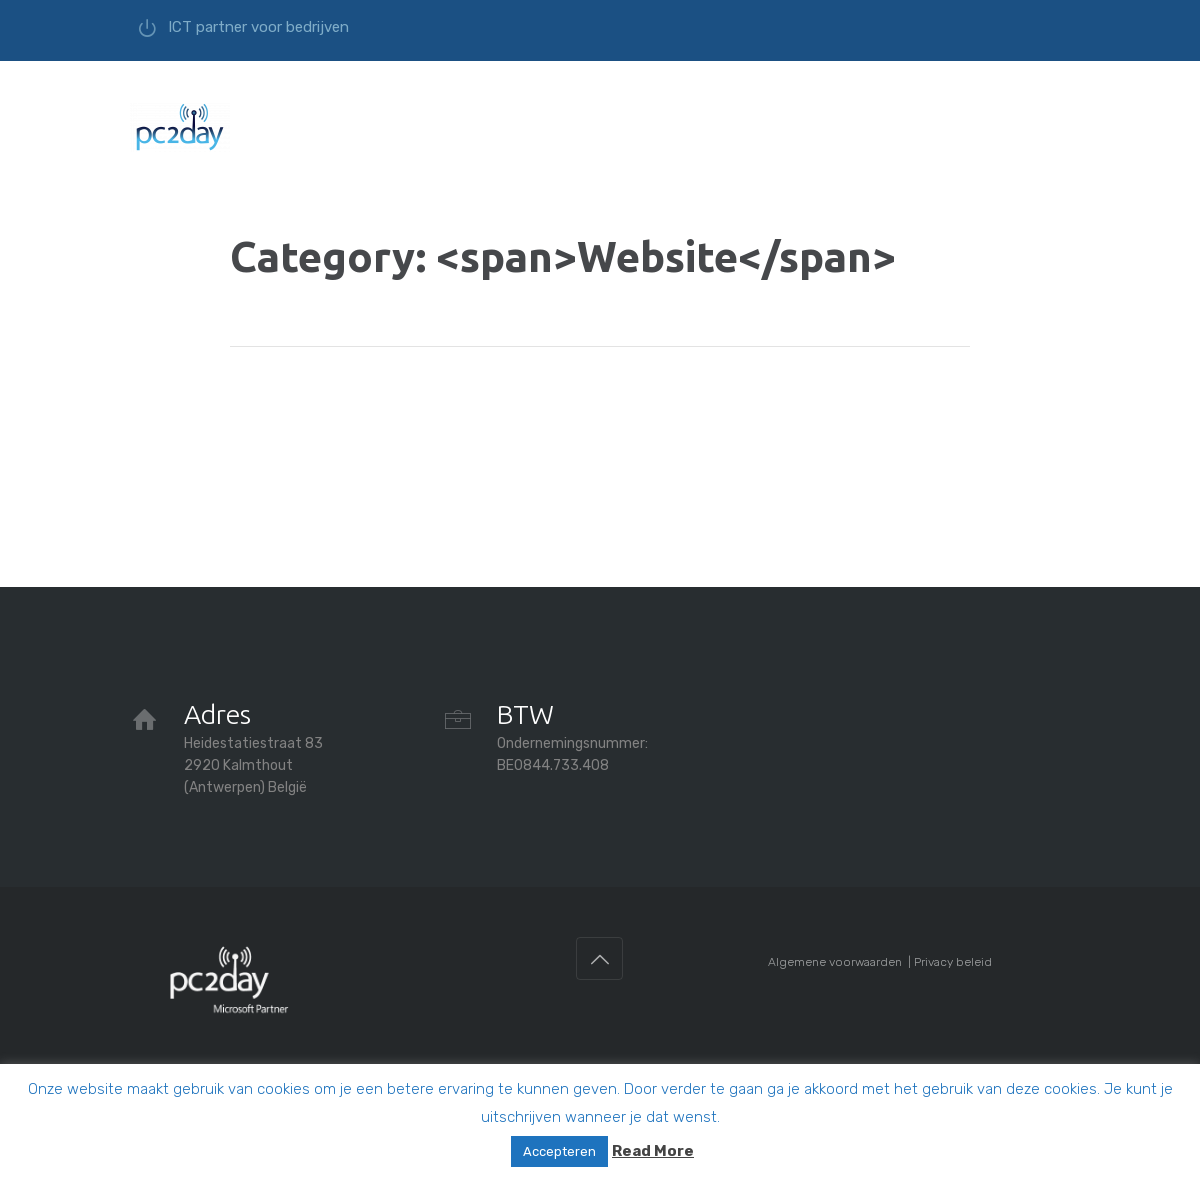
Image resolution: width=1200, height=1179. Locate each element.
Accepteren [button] (559, 1151)
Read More (653, 1151)
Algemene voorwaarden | (841, 962)
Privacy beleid (953, 962)
